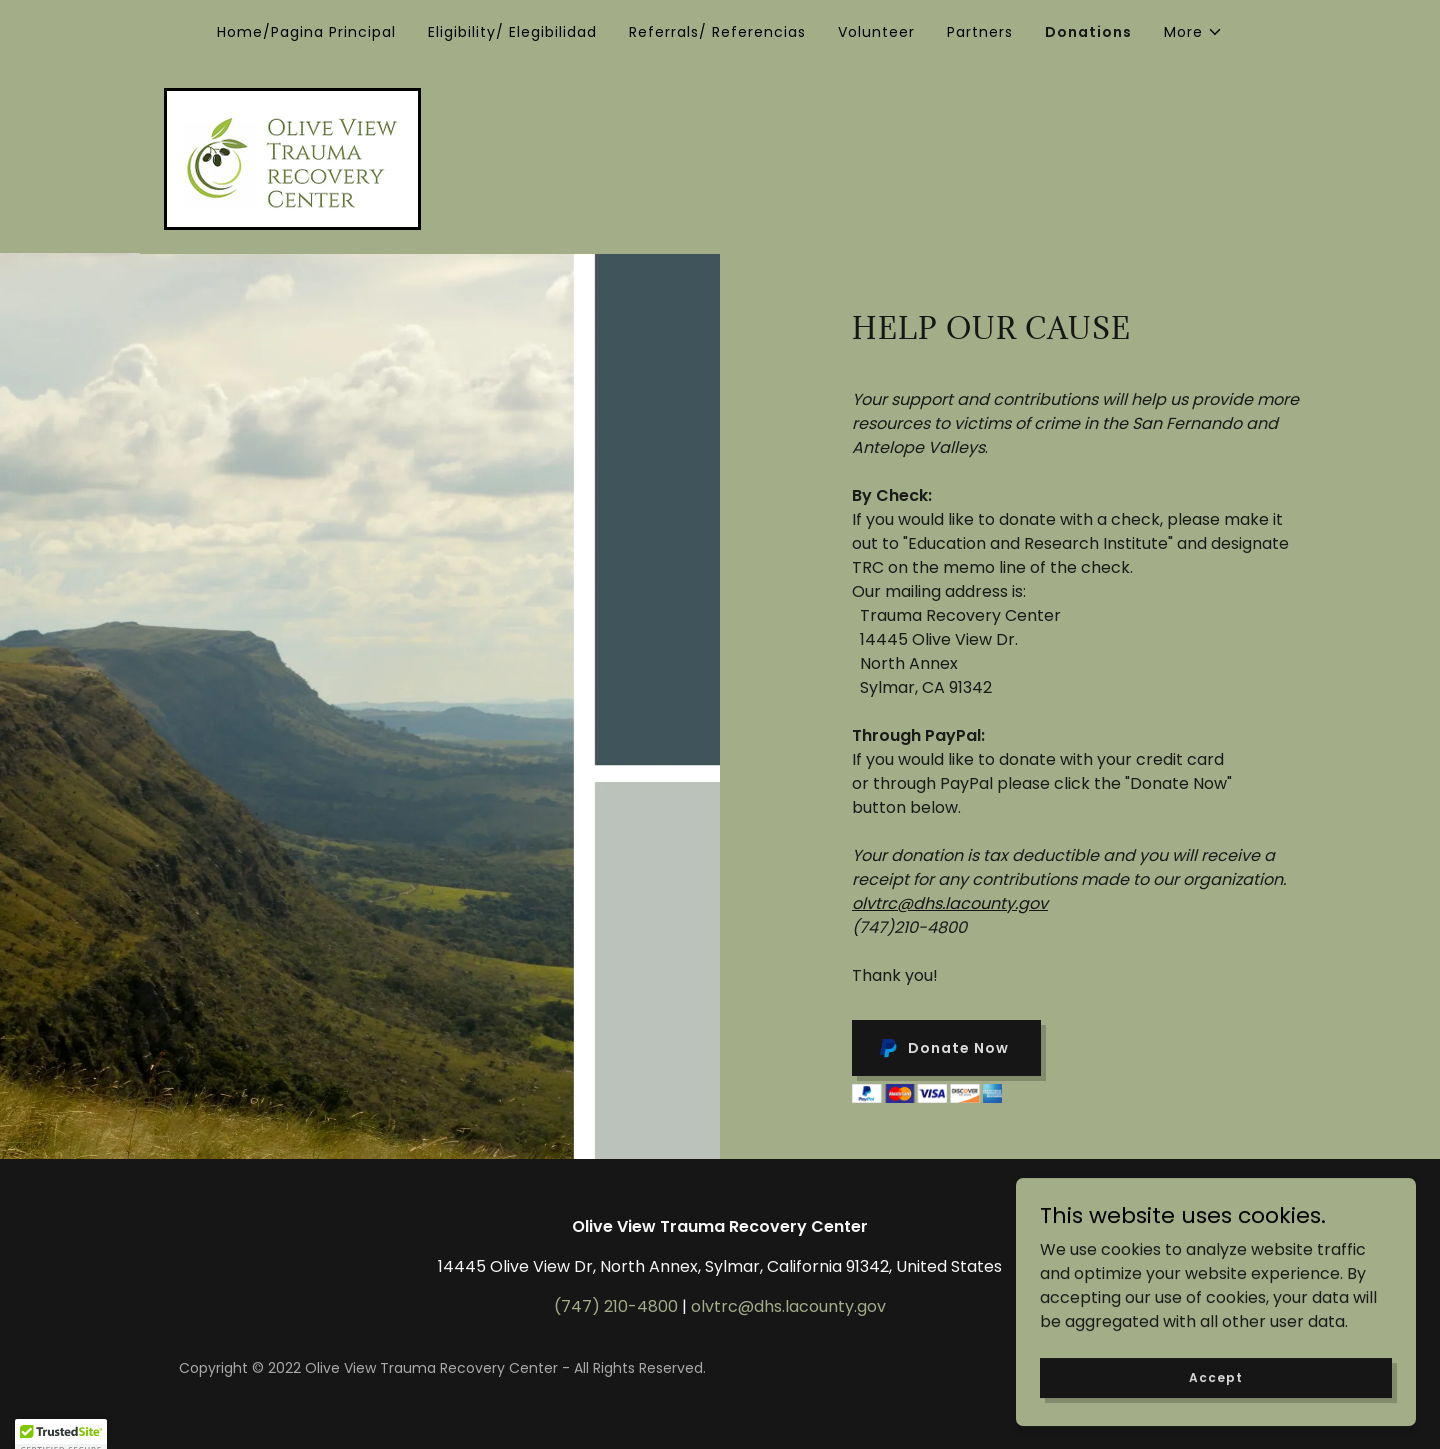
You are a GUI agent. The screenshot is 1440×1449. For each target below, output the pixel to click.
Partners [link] (980, 32)
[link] (292, 157)
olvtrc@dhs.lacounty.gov (950, 903)
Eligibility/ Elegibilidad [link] (512, 32)
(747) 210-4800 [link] (616, 1306)
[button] (1193, 32)
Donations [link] (1088, 32)
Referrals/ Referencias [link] (717, 32)
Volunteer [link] (876, 32)
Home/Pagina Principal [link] (306, 32)
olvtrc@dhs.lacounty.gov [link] (788, 1306)
